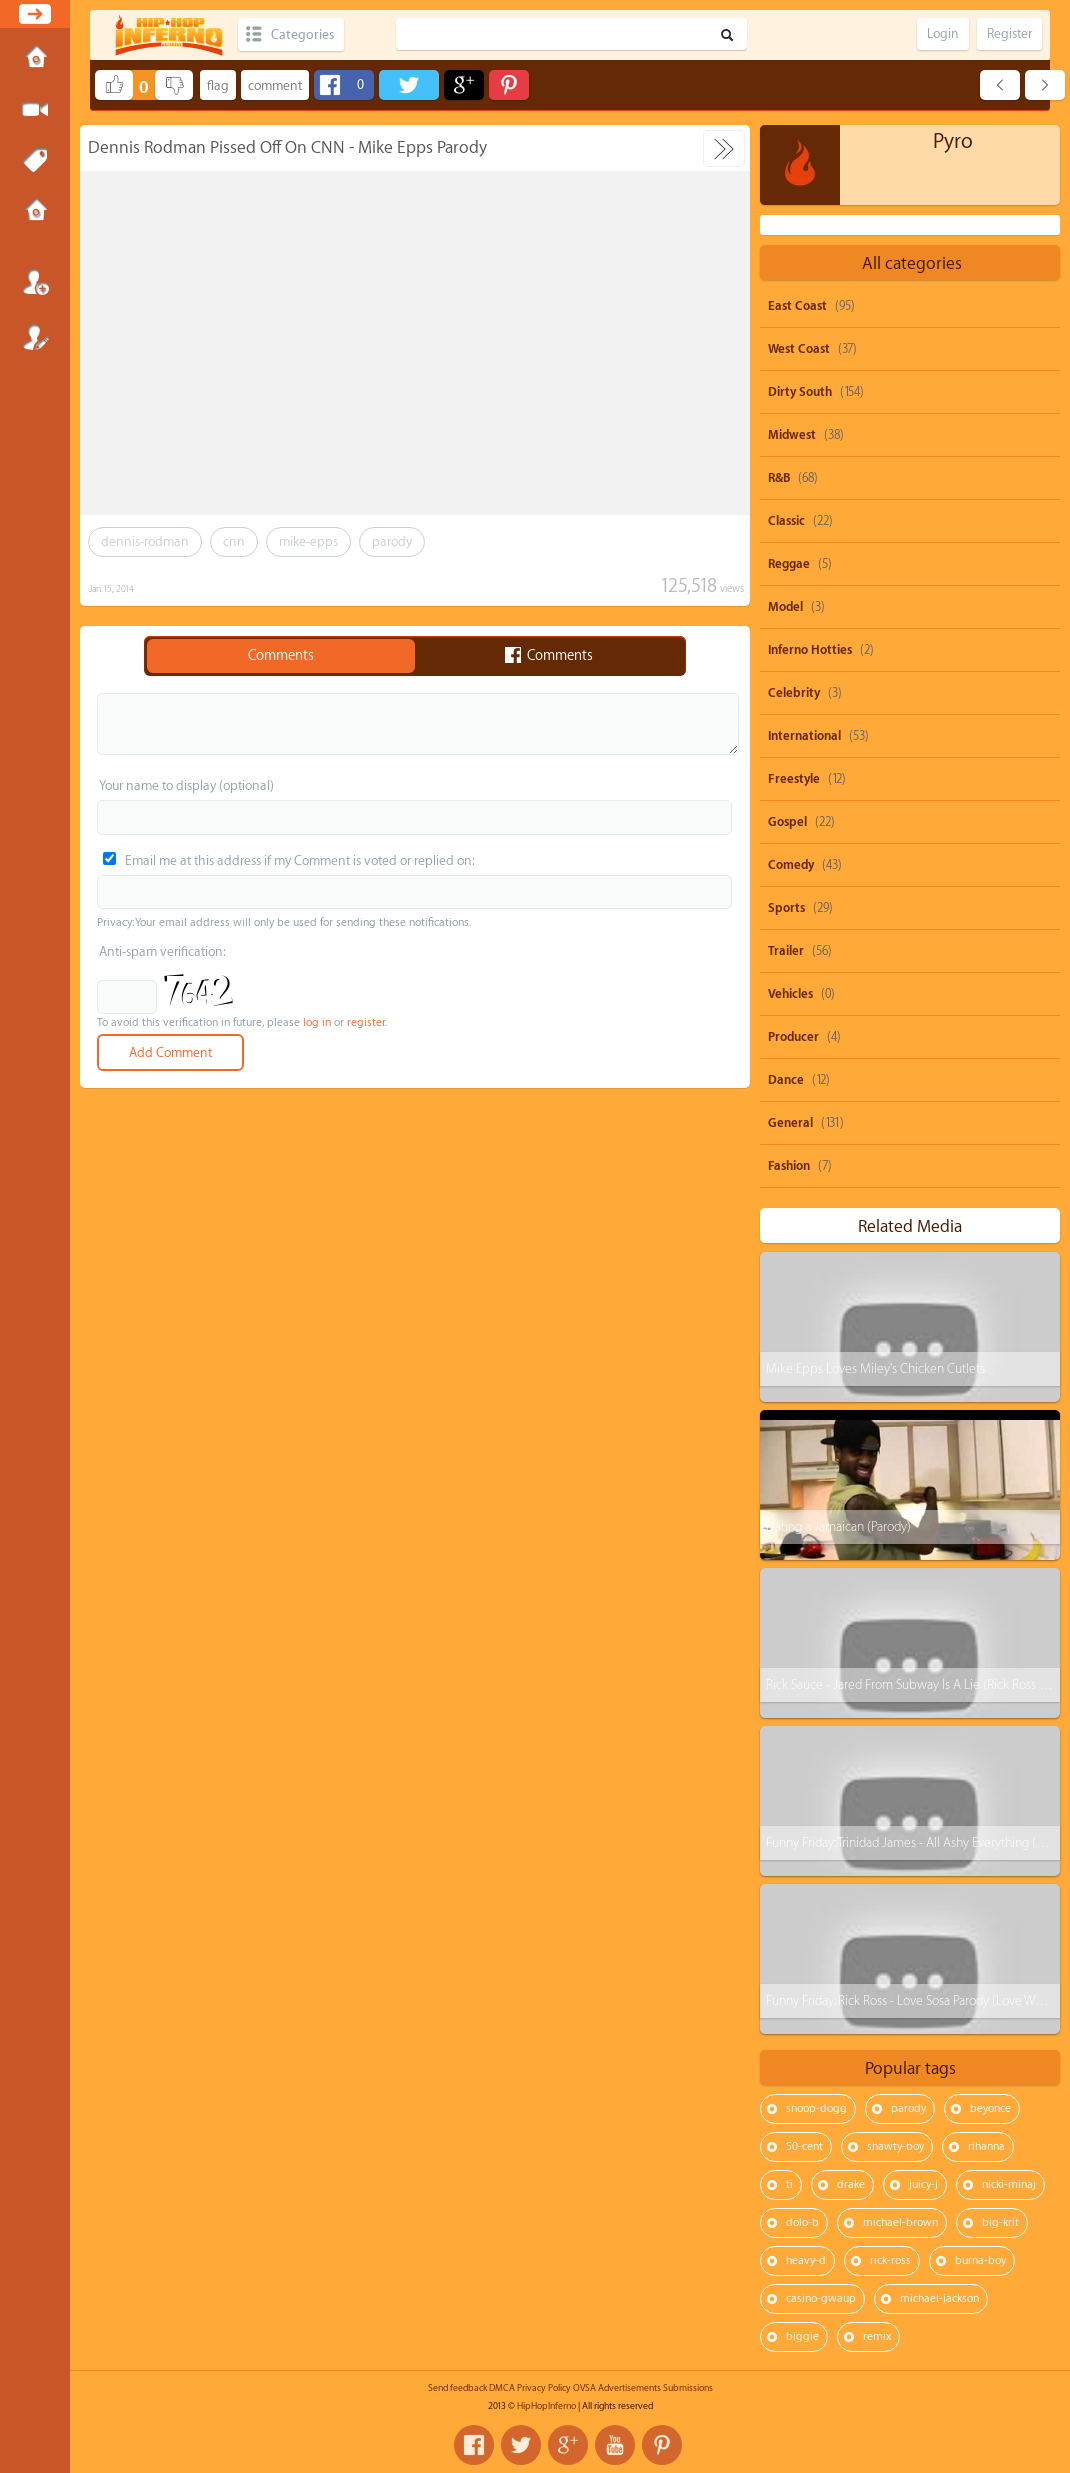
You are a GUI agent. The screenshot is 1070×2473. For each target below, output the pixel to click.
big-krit (1000, 2222)
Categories (302, 34)
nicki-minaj (1009, 2184)
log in (317, 1022)
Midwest (792, 435)
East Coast (797, 306)
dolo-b (802, 2222)
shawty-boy (895, 2146)
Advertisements (629, 2388)
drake (851, 2184)
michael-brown (900, 2222)
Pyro (953, 141)
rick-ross (890, 2260)
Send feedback (457, 2388)
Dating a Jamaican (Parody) (838, 1526)
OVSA (584, 2388)
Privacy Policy (544, 2388)
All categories (912, 263)
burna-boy (980, 2260)
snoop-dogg (816, 2108)
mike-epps (308, 541)
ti (789, 2184)
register (366, 1022)
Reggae (789, 564)
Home (35, 59)
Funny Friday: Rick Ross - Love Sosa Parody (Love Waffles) (916, 2000)
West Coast (799, 349)
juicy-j (923, 2184)
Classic (786, 521)
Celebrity (794, 693)
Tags (35, 161)
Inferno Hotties (810, 650)
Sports (786, 908)
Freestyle (794, 779)
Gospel (787, 822)
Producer (793, 1037)
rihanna (986, 2146)
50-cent (804, 2146)
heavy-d (806, 2260)
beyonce (990, 2108)
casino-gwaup (821, 2298)
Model (785, 607)
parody (392, 541)
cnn (234, 541)
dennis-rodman (145, 541)
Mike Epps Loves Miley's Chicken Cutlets (875, 1368)
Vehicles (790, 994)
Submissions (35, 212)
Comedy (791, 865)
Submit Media (35, 110)
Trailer (786, 951)
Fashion (789, 1166)
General (790, 1123)
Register (35, 337)
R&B (779, 478)
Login (35, 282)
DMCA (502, 2388)
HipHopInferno (546, 2406)
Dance (786, 1080)
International (804, 736)
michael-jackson (939, 2298)
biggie (802, 2336)
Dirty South (800, 392)
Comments (281, 656)
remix (877, 2336)
